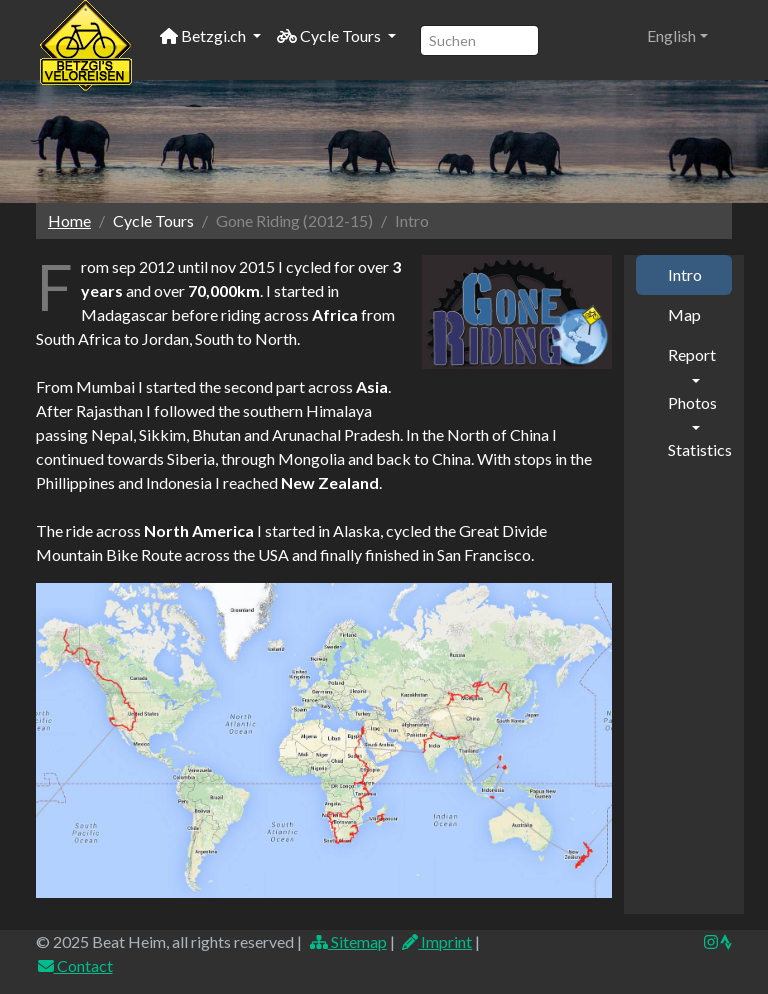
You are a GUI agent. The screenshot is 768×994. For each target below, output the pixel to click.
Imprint (437, 941)
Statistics (700, 449)
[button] (677, 36)
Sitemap (347, 941)
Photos (692, 402)
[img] (726, 942)
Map (684, 314)
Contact (74, 965)
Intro (685, 274)
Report (692, 354)
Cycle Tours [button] (330, 35)
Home (69, 220)
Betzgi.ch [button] (204, 35)
